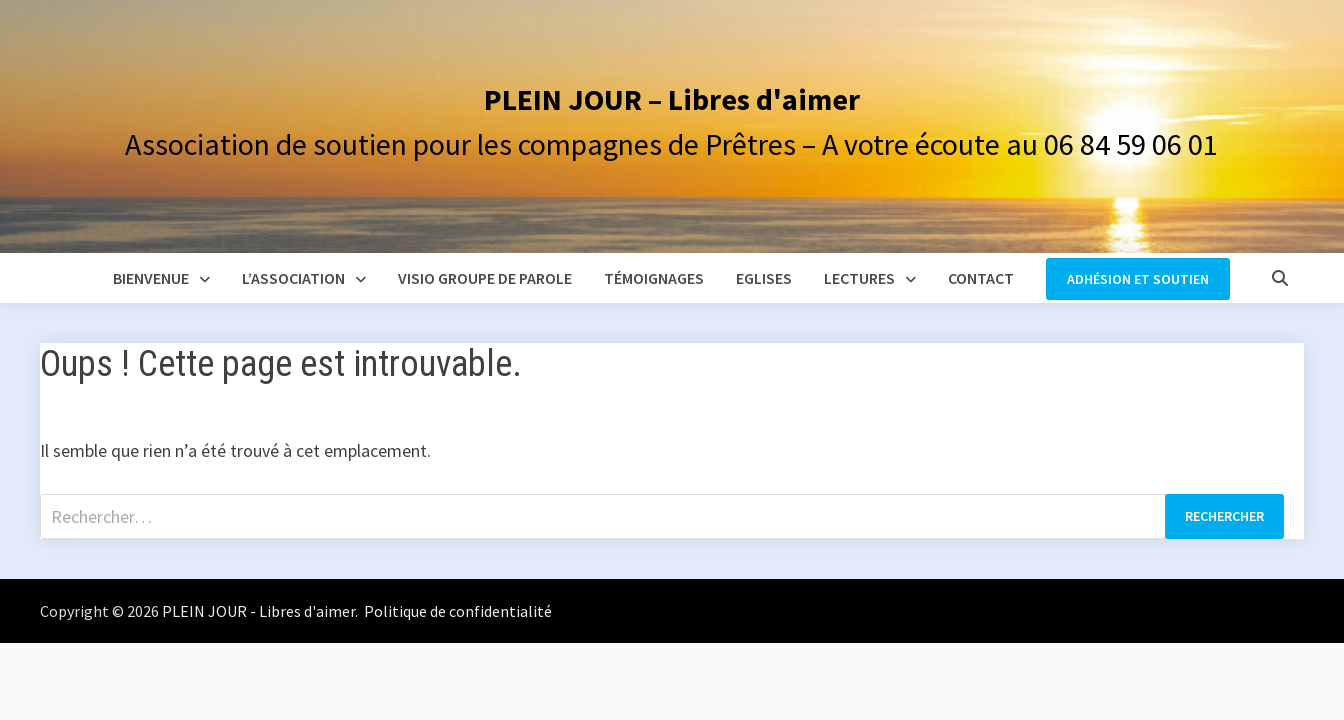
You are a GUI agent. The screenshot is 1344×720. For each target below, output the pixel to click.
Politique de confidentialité (456, 611)
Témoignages (654, 278)
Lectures (859, 278)
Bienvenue (151, 278)
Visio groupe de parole (485, 278)
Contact (981, 278)
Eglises (764, 278)
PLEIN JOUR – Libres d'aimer (672, 99)
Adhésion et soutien (1138, 279)
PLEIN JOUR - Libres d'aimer (258, 611)
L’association (293, 278)
